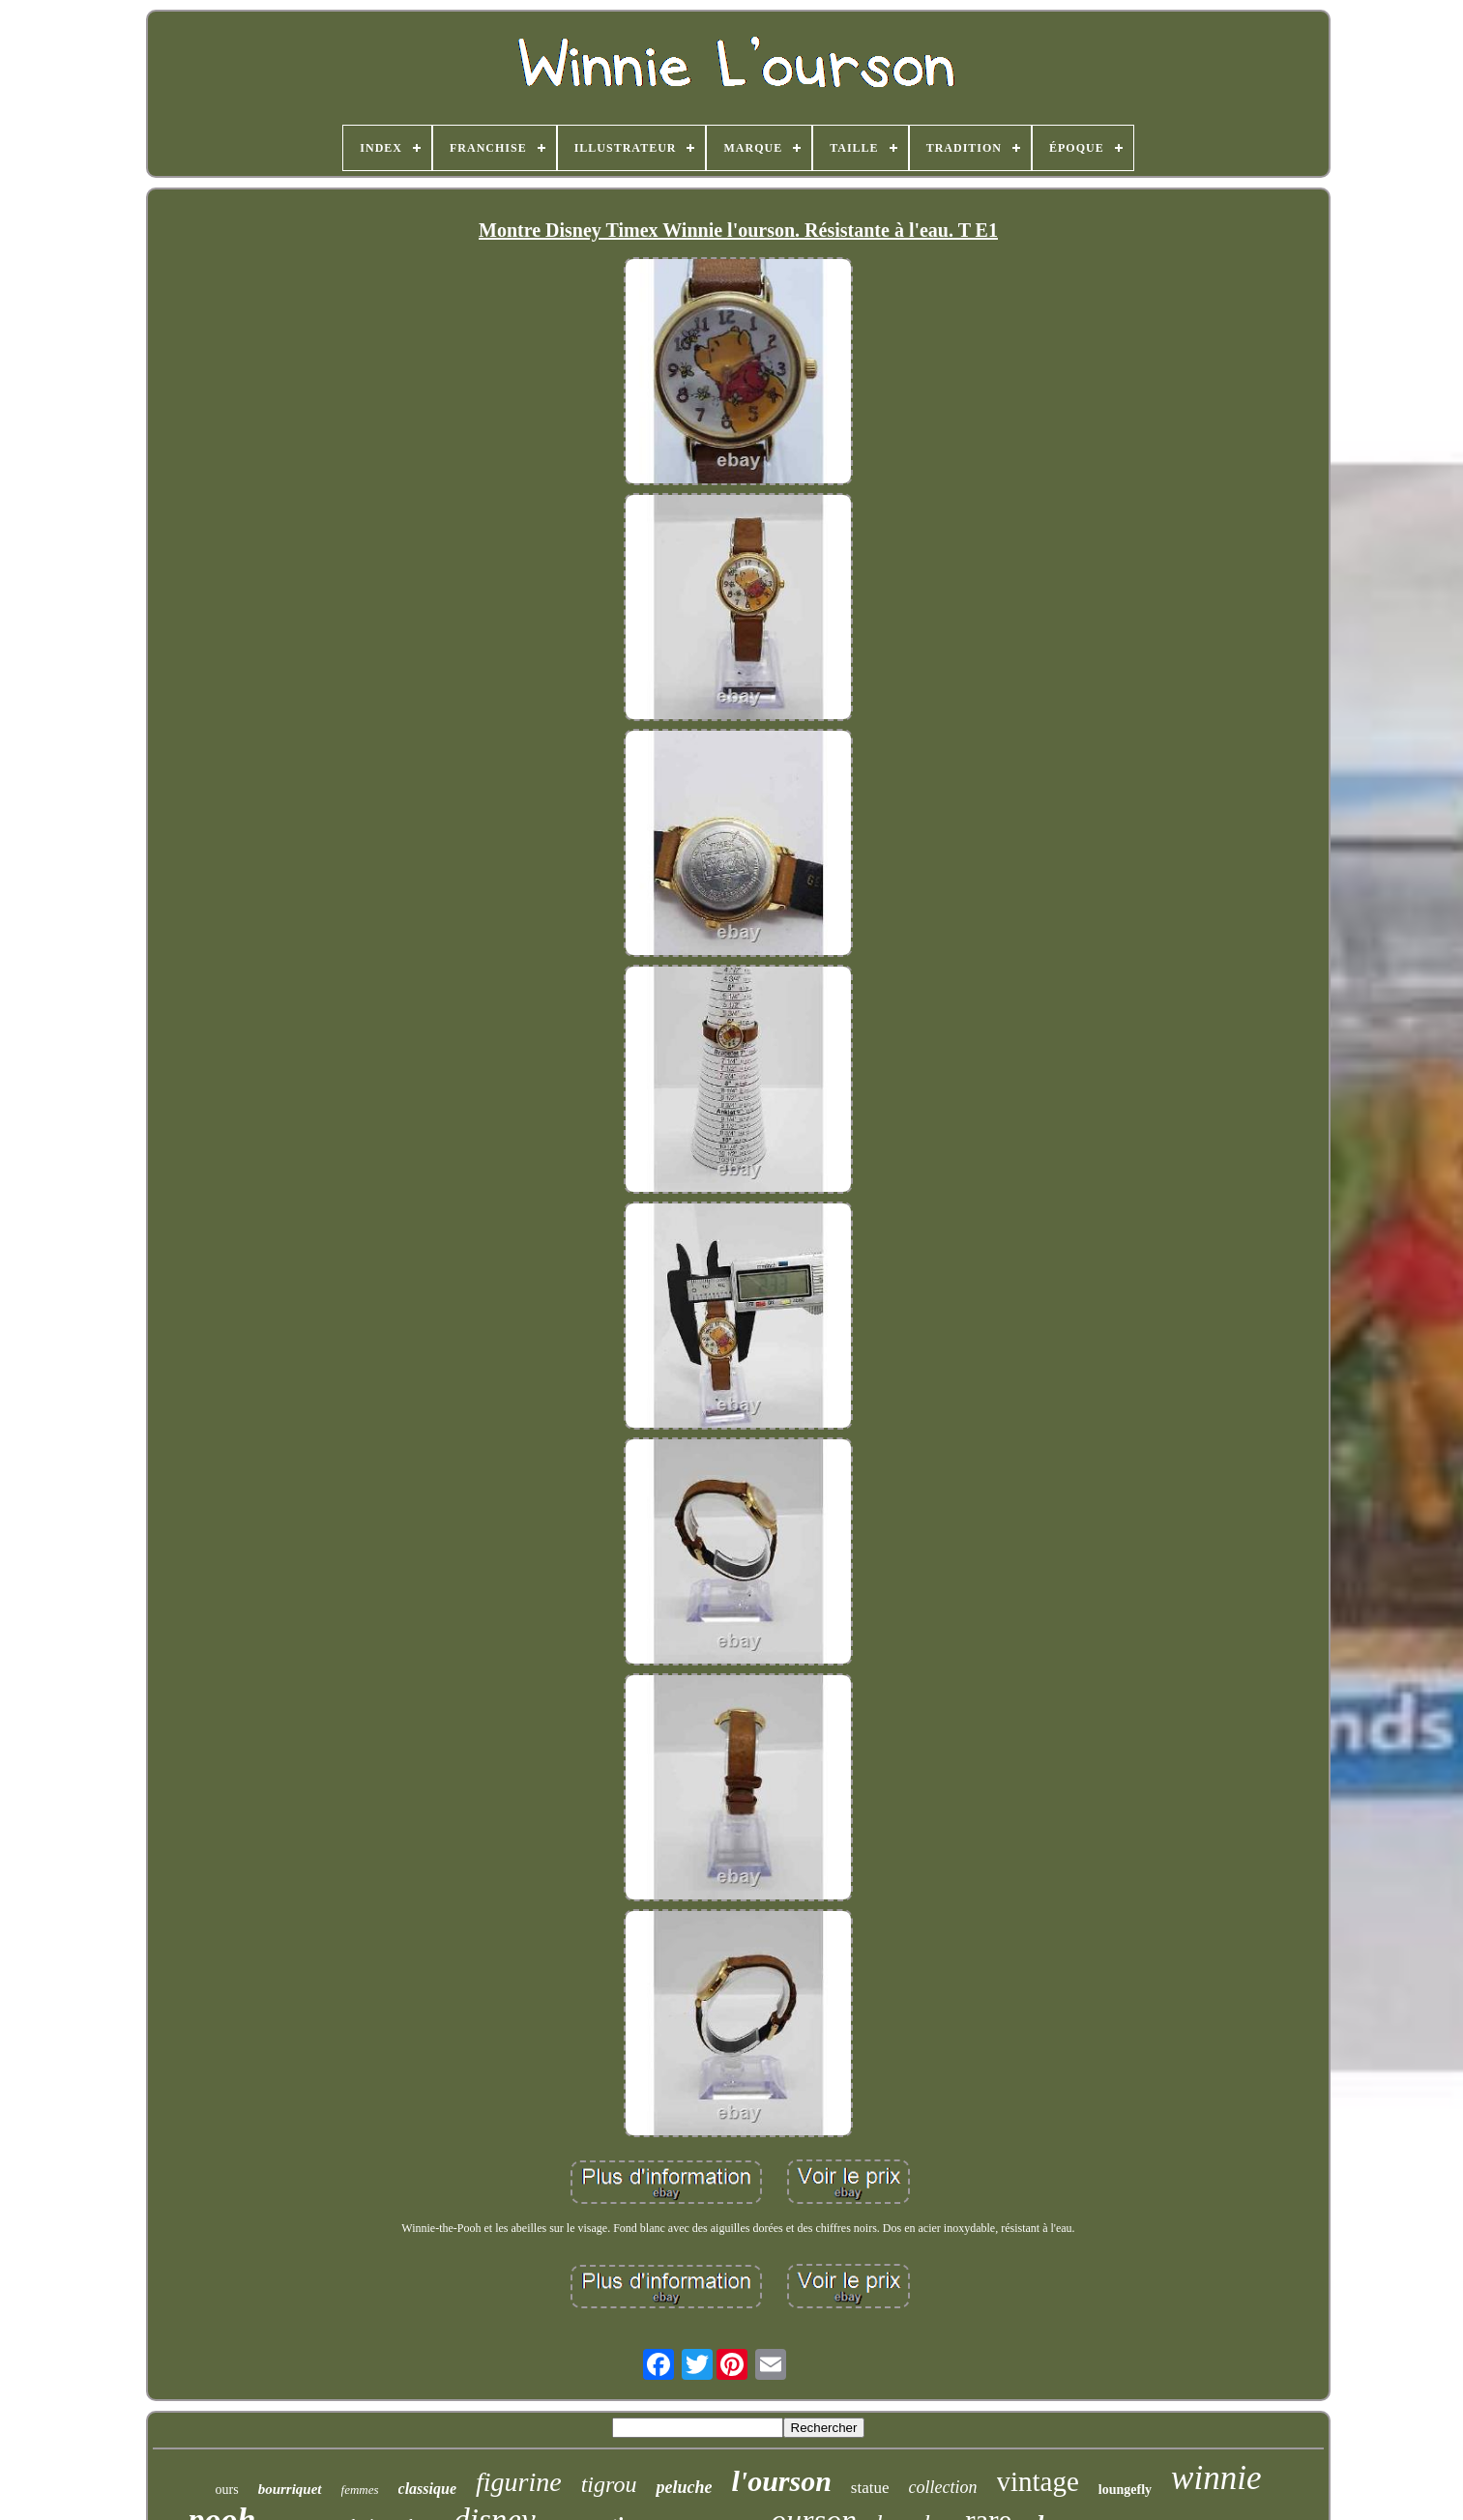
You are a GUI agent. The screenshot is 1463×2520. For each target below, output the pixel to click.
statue (870, 2487)
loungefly (1125, 2489)
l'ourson (781, 2481)
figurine (519, 2482)
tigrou (609, 2484)
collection (943, 2487)
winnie (1216, 2478)
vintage (1038, 2481)
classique (427, 2488)
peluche (684, 2487)
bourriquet (290, 2489)
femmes (360, 2489)
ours (227, 2489)
